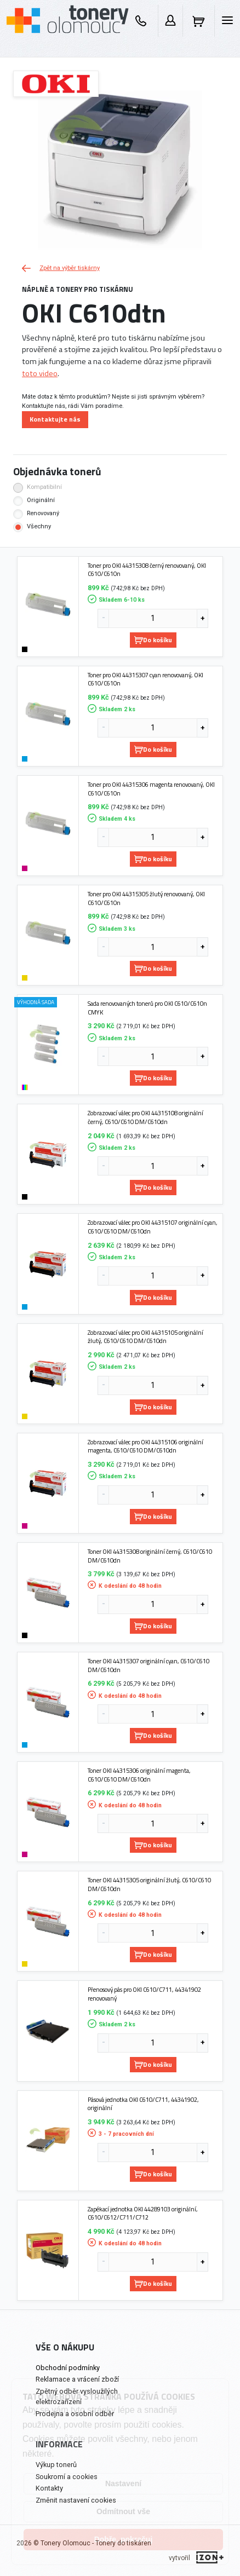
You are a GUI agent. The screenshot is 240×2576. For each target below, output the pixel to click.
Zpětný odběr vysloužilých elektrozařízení (77, 2396)
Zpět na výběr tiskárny (61, 268)
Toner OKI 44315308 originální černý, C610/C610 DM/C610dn (150, 1555)
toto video (40, 373)
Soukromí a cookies (67, 2477)
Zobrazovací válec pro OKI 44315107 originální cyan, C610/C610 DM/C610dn (153, 1226)
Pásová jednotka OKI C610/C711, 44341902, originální (143, 2103)
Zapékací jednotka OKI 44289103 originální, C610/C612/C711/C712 (143, 2213)
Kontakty (49, 2488)
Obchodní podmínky (68, 2368)
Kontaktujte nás (55, 419)
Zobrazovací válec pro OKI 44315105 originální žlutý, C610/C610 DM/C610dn (145, 1336)
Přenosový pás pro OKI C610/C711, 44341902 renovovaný (144, 1993)
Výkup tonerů (56, 2464)
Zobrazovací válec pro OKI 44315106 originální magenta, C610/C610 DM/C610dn (145, 1446)
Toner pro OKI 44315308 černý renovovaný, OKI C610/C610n (147, 569)
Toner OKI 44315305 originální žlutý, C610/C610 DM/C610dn (149, 1884)
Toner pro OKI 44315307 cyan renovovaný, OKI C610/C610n (145, 679)
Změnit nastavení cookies (76, 2500)
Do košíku (153, 640)
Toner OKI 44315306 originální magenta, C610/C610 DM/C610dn (139, 1774)
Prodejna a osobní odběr (75, 2414)
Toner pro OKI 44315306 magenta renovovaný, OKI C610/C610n (151, 788)
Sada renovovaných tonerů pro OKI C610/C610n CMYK (147, 1007)
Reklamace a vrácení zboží (77, 2379)
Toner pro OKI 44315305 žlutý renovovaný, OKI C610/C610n (146, 898)
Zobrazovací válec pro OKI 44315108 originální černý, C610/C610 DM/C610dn (145, 1117)
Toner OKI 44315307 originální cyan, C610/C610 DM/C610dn (148, 1665)
